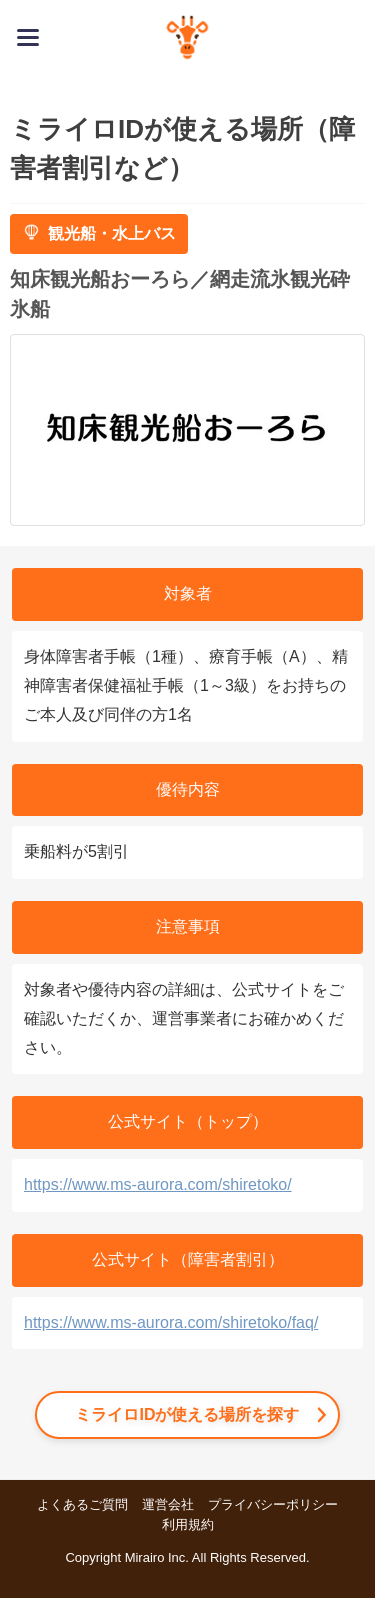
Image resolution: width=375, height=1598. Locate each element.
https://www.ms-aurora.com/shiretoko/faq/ (171, 1322)
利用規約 (188, 1524)
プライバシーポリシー (273, 1504)
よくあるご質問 (82, 1504)
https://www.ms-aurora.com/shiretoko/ (158, 1184)
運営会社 (168, 1504)
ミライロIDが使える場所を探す (187, 1414)
